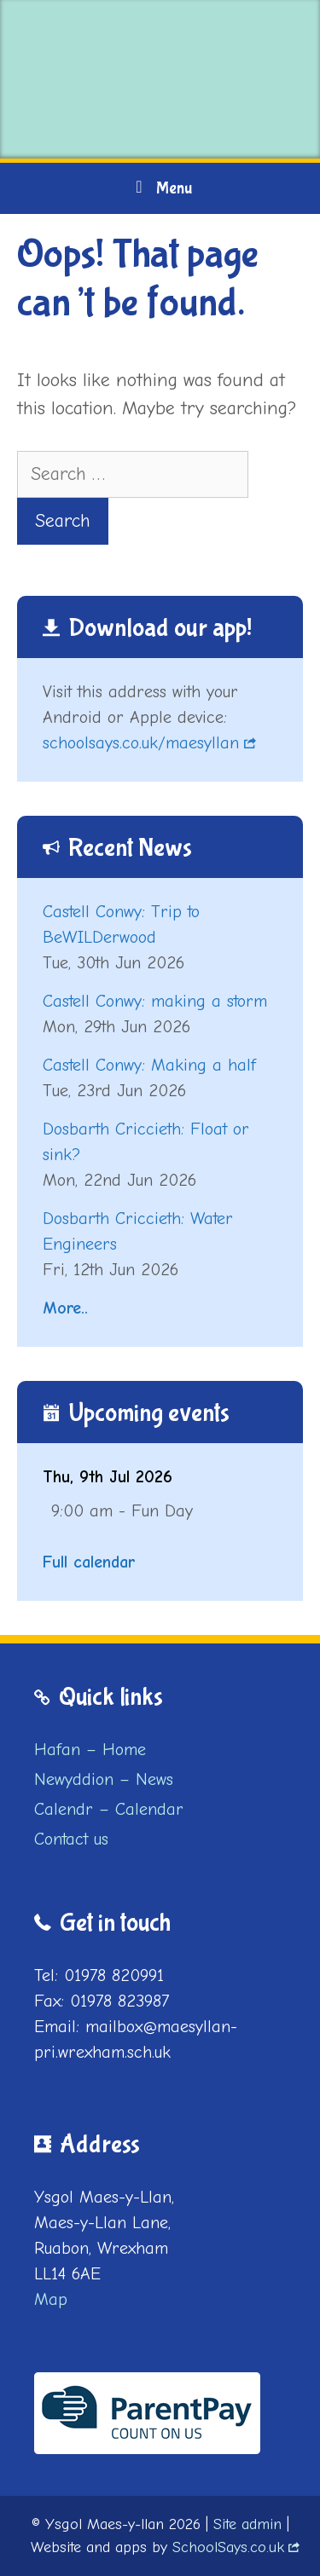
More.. (65, 1308)
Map (50, 2299)
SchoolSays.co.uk (228, 2547)
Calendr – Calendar (108, 1809)
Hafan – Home (90, 1749)
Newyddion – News (103, 1779)
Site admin (247, 2524)
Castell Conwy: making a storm (155, 1001)
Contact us (71, 1839)
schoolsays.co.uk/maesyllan (141, 743)
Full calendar (89, 1562)
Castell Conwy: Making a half (149, 1065)
